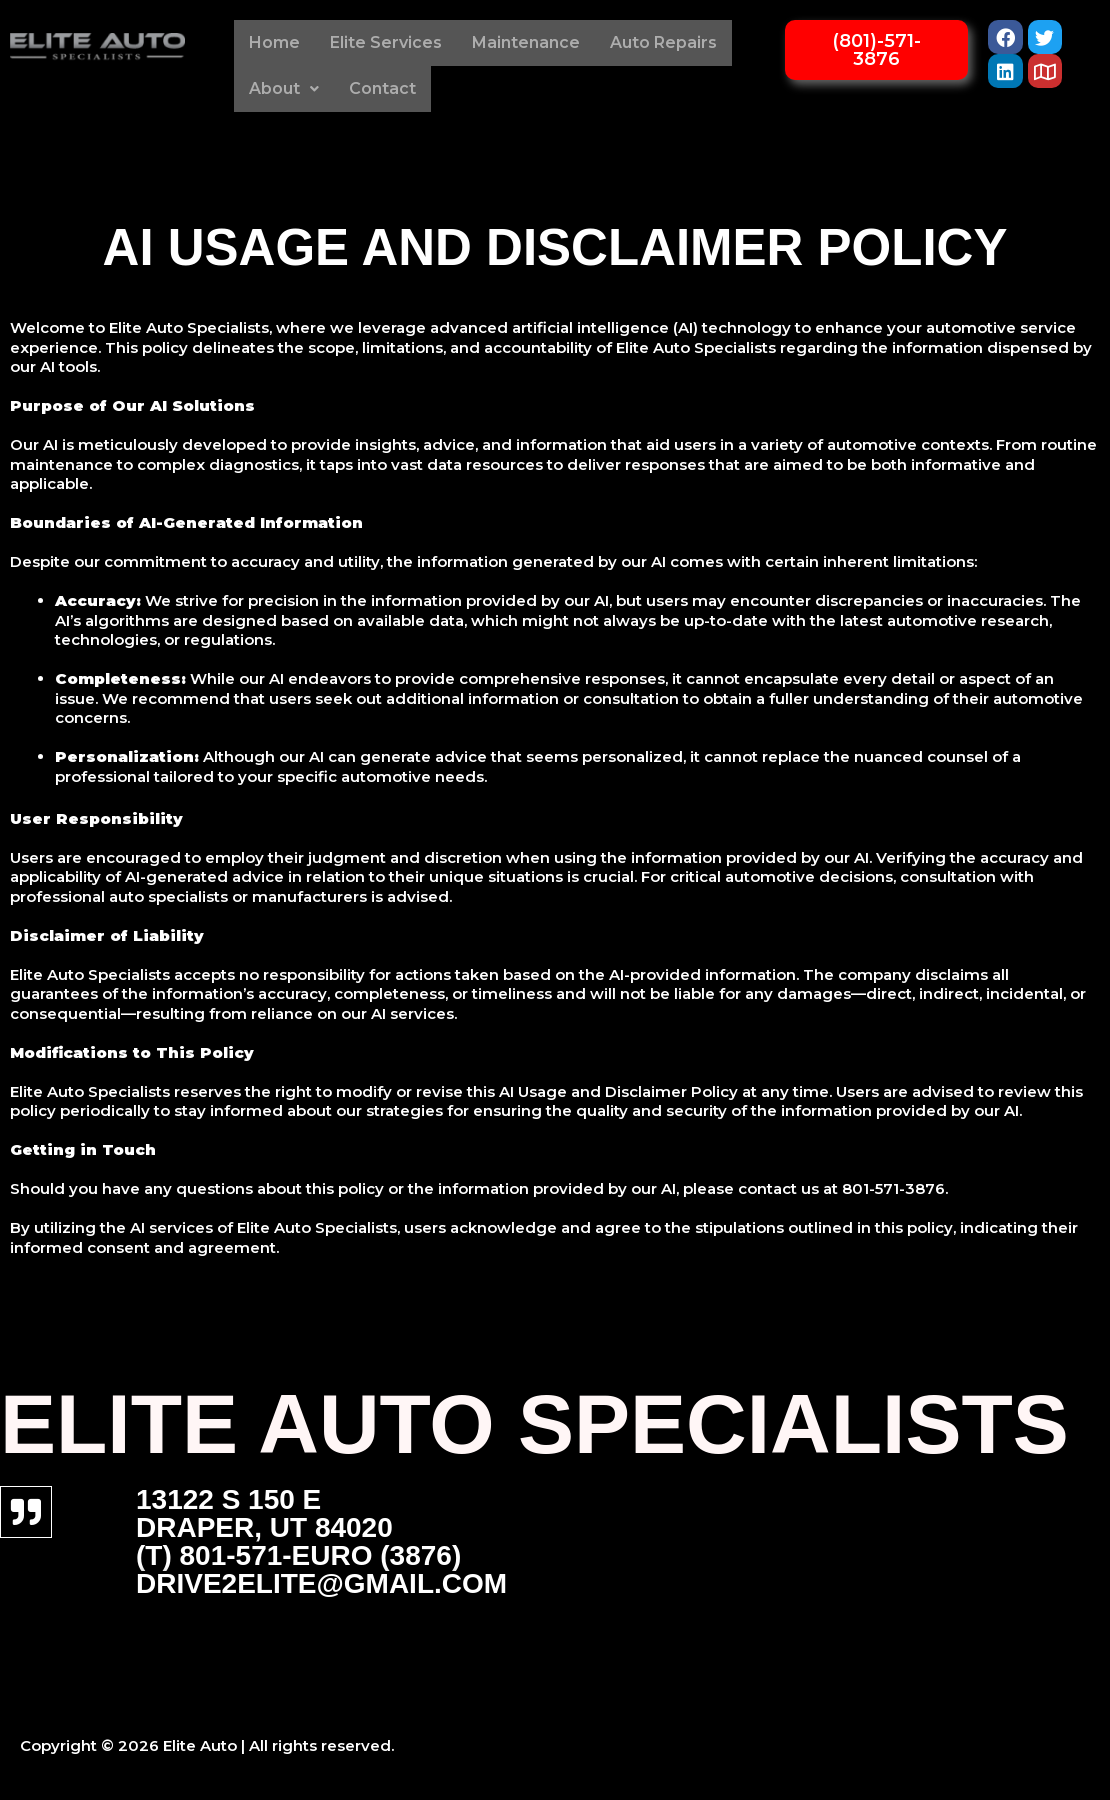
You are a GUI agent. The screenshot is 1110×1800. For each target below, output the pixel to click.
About (284, 88)
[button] (284, 89)
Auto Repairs (663, 42)
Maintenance (526, 42)
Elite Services (386, 42)
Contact (382, 88)
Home (274, 42)
